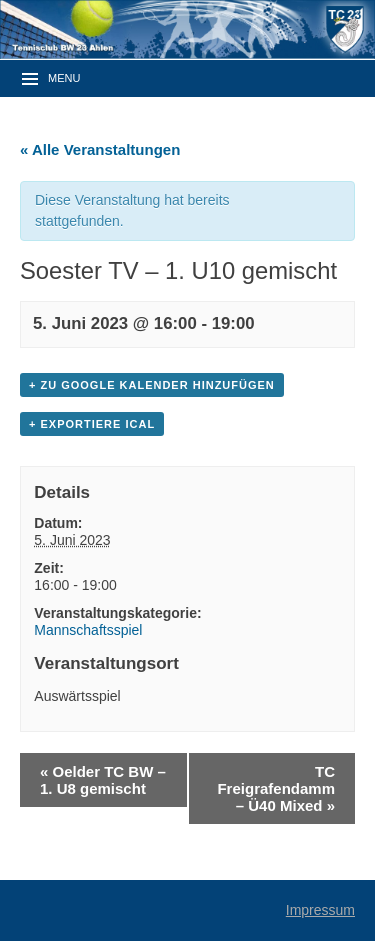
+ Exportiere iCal (92, 424)
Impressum (320, 910)
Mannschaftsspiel (88, 630)
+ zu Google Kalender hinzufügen (152, 385)
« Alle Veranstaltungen (100, 149)
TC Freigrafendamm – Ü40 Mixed (276, 788)
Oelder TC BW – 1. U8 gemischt (103, 780)
